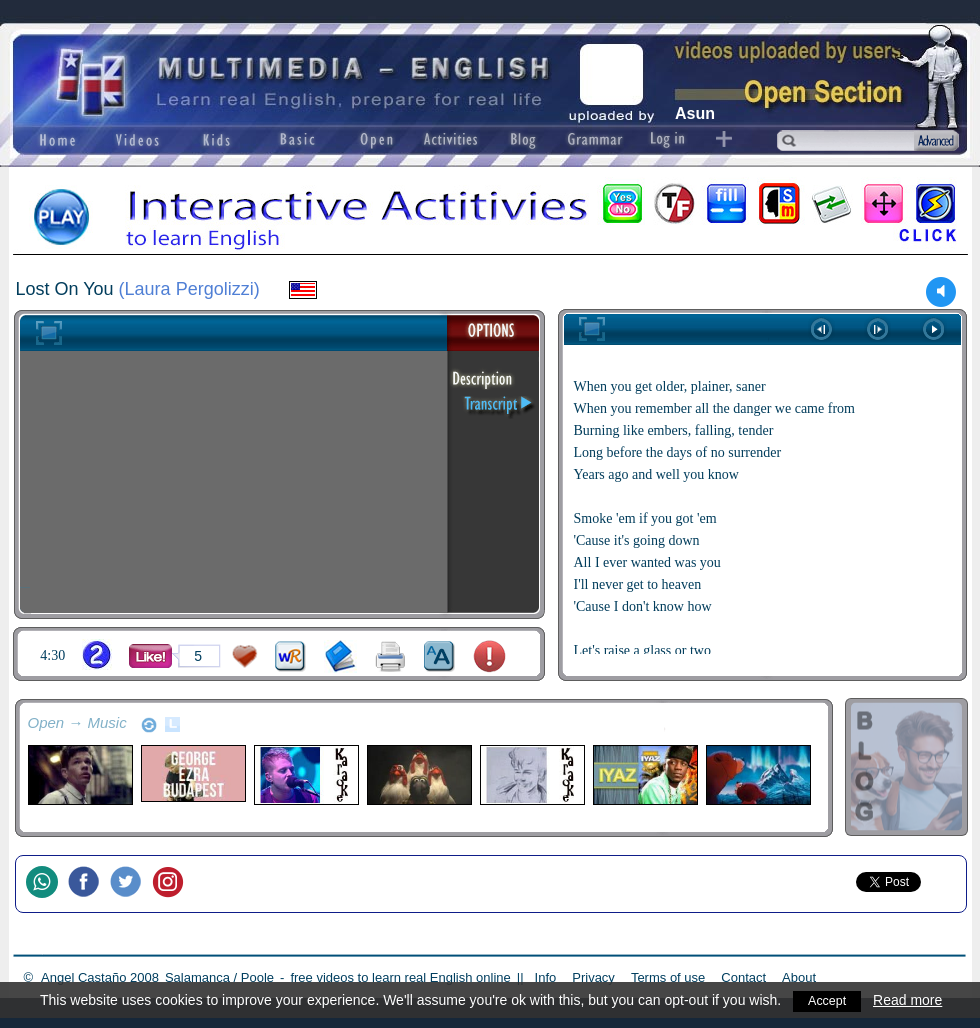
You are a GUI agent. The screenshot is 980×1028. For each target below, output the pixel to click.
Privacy (593, 977)
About (799, 977)
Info (546, 977)
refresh (149, 725)
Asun (695, 113)
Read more (912, 1000)
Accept (829, 1000)
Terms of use (668, 977)
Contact (743, 977)
